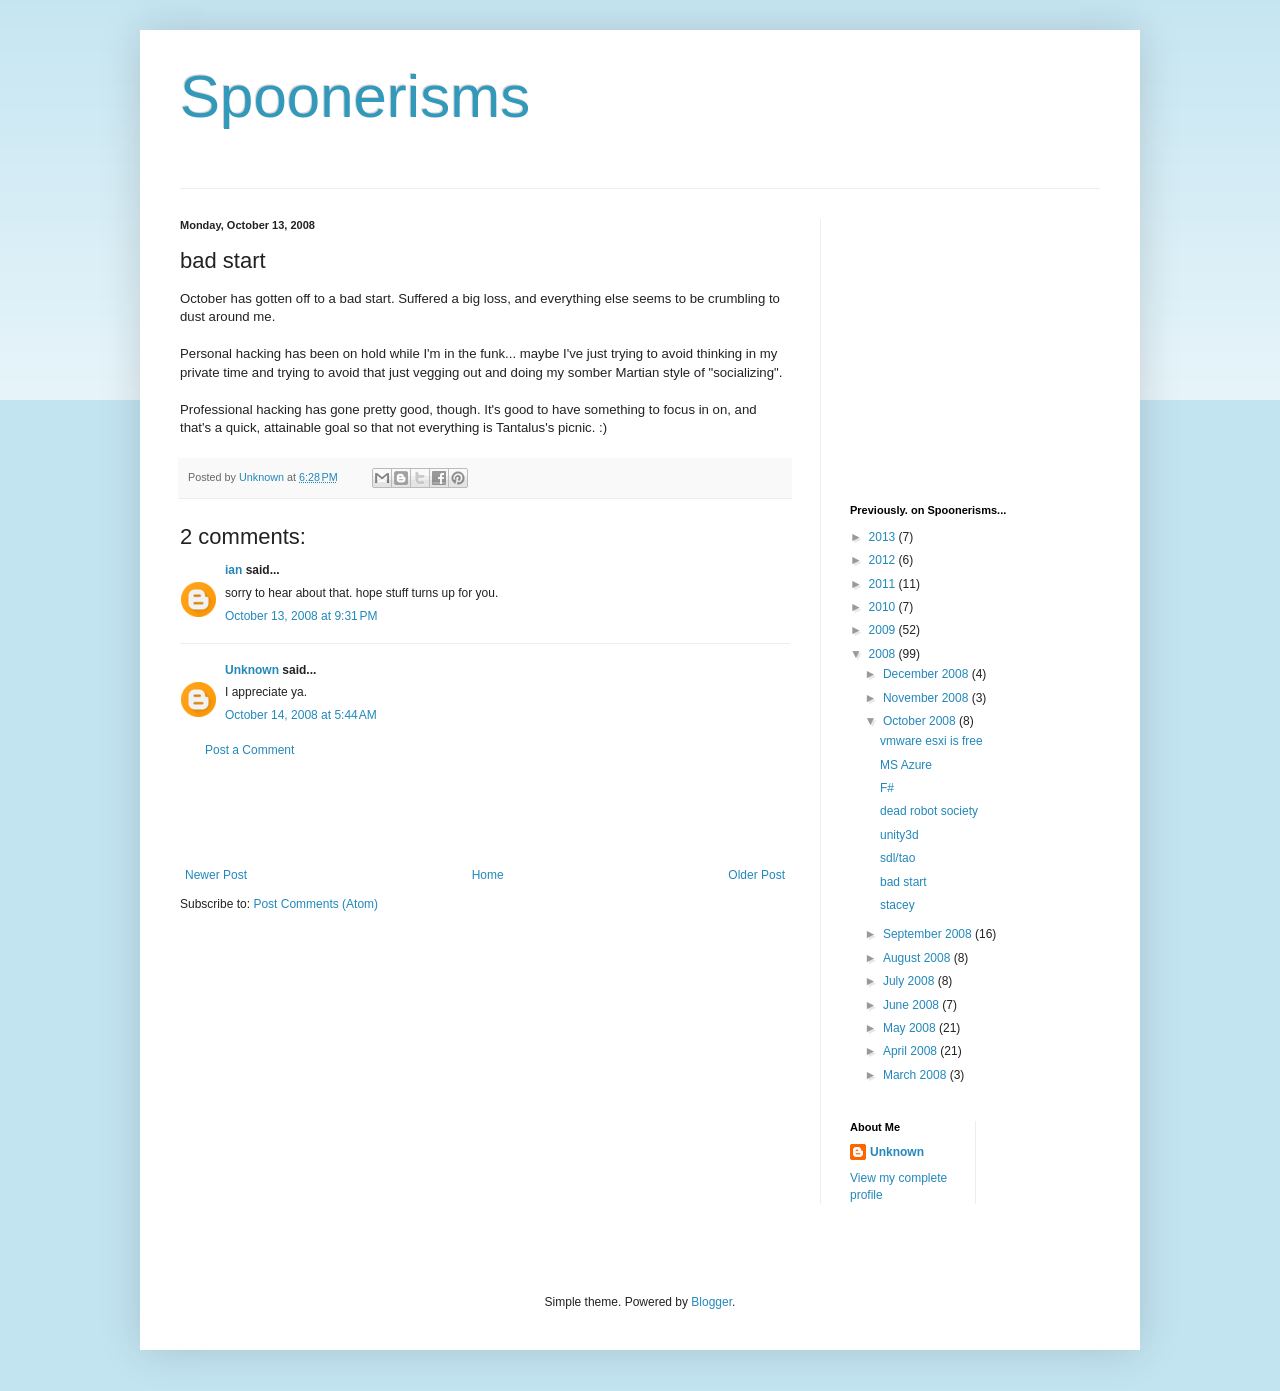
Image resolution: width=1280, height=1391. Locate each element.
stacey (897, 905)
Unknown (252, 670)
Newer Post (216, 875)
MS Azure (906, 765)
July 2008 (910, 981)
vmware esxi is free (931, 741)
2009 (884, 630)
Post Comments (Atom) (315, 904)
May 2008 (911, 1028)
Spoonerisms (355, 96)
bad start (903, 882)
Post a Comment (249, 750)
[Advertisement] (485, 813)
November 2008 (927, 698)
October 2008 (921, 721)
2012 (884, 560)
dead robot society (929, 811)
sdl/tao (897, 858)
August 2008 (918, 958)
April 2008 (911, 1051)
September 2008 (929, 934)
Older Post (756, 875)
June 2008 (912, 1005)
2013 (884, 537)
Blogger (711, 1302)
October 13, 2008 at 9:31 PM (301, 616)
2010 (884, 607)
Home (488, 875)
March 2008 (916, 1075)
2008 (884, 654)
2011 (884, 584)
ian (233, 570)
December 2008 (927, 674)
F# (887, 788)
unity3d (899, 835)
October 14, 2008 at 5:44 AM (301, 715)
